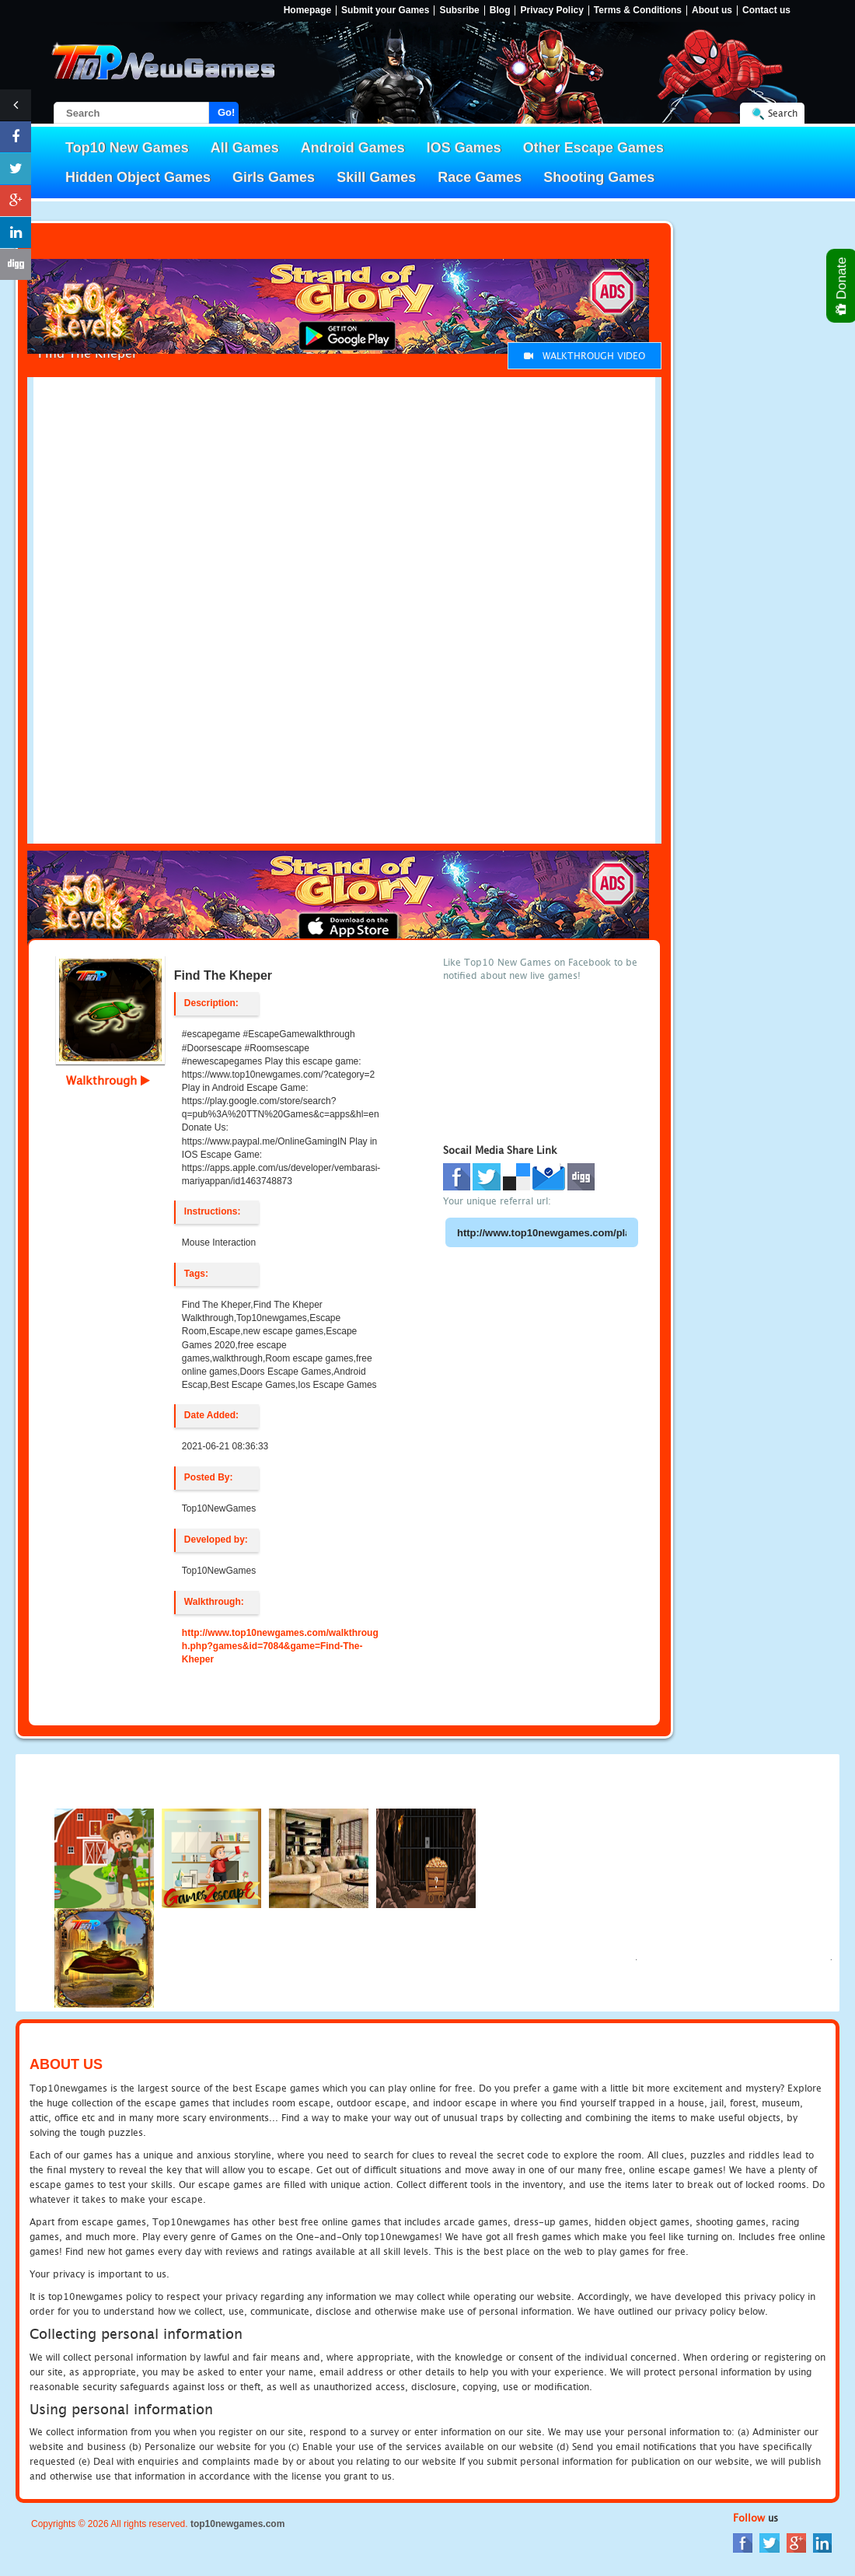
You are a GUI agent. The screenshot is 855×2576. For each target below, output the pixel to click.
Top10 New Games (127, 148)
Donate (842, 286)
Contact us (766, 10)
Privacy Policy (551, 10)
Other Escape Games (593, 148)
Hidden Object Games (138, 177)
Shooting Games (598, 177)
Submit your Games (385, 10)
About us (712, 10)
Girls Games (273, 177)
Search (782, 113)
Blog (500, 10)
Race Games (480, 177)
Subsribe (459, 10)
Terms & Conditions (638, 10)
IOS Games (464, 148)
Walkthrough (108, 1080)
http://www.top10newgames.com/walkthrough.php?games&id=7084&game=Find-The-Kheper (280, 1646)
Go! (226, 112)
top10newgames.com (237, 2523)
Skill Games (376, 177)
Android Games (353, 148)
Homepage (307, 10)
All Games (245, 148)
